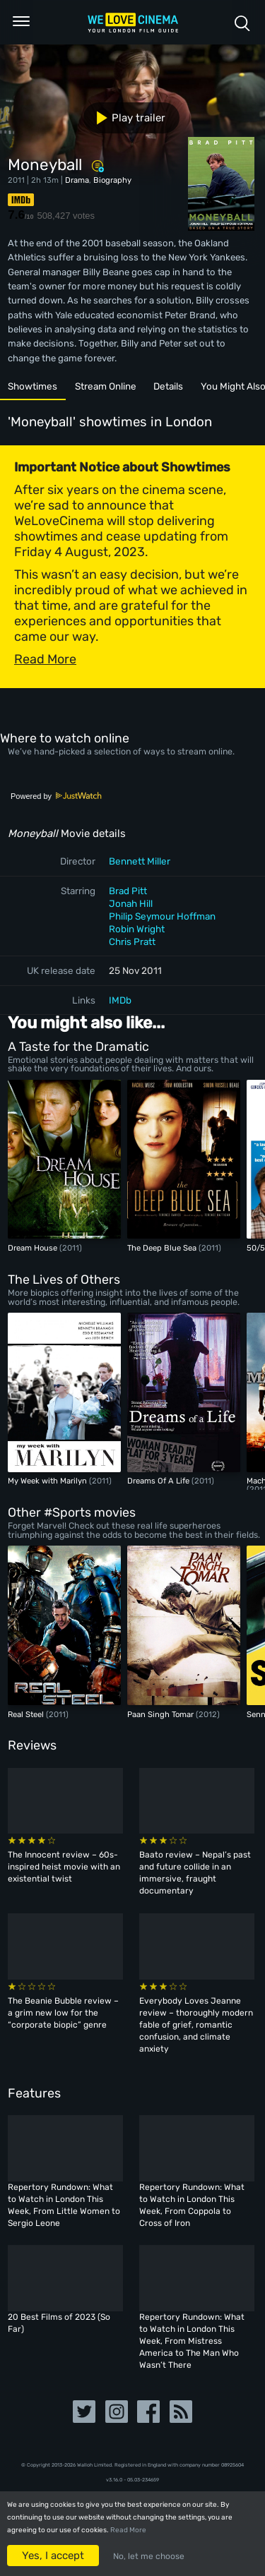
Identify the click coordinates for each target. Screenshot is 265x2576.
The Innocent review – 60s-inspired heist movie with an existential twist (64, 1867)
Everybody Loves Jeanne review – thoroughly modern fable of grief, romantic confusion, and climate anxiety (196, 2025)
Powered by (56, 796)
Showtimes (32, 386)
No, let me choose (148, 2556)
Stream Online (105, 386)
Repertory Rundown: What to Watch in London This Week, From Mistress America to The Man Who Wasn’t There (192, 2341)
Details (168, 386)
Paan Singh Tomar (161, 1714)
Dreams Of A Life (159, 1481)
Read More (128, 2530)
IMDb (120, 1000)
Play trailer (125, 117)
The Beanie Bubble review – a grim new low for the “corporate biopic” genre (63, 2013)
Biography (112, 180)
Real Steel (27, 1714)
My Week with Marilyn (48, 1481)
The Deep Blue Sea (163, 1248)
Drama (77, 180)
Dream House (33, 1248)
